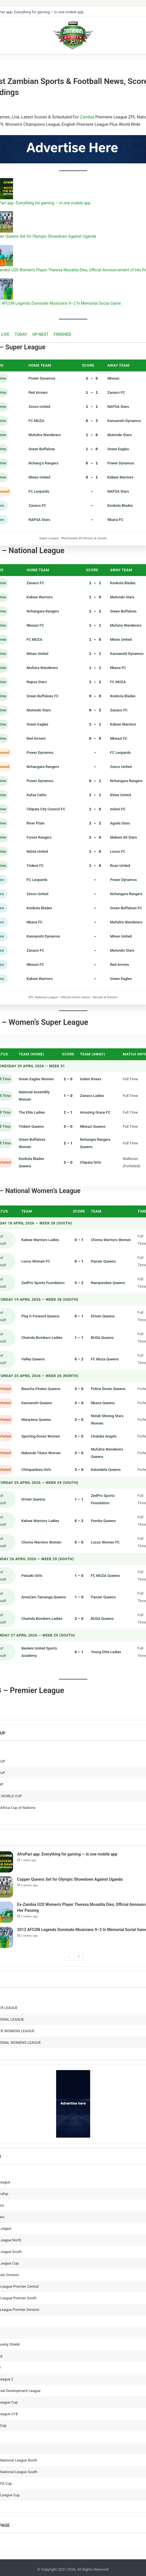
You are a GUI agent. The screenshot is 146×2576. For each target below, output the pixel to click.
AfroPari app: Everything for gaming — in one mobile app (67, 1854)
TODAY (21, 334)
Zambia (87, 117)
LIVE (5, 334)
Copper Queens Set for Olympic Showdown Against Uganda (70, 1879)
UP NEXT (40, 334)
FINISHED (62, 334)
